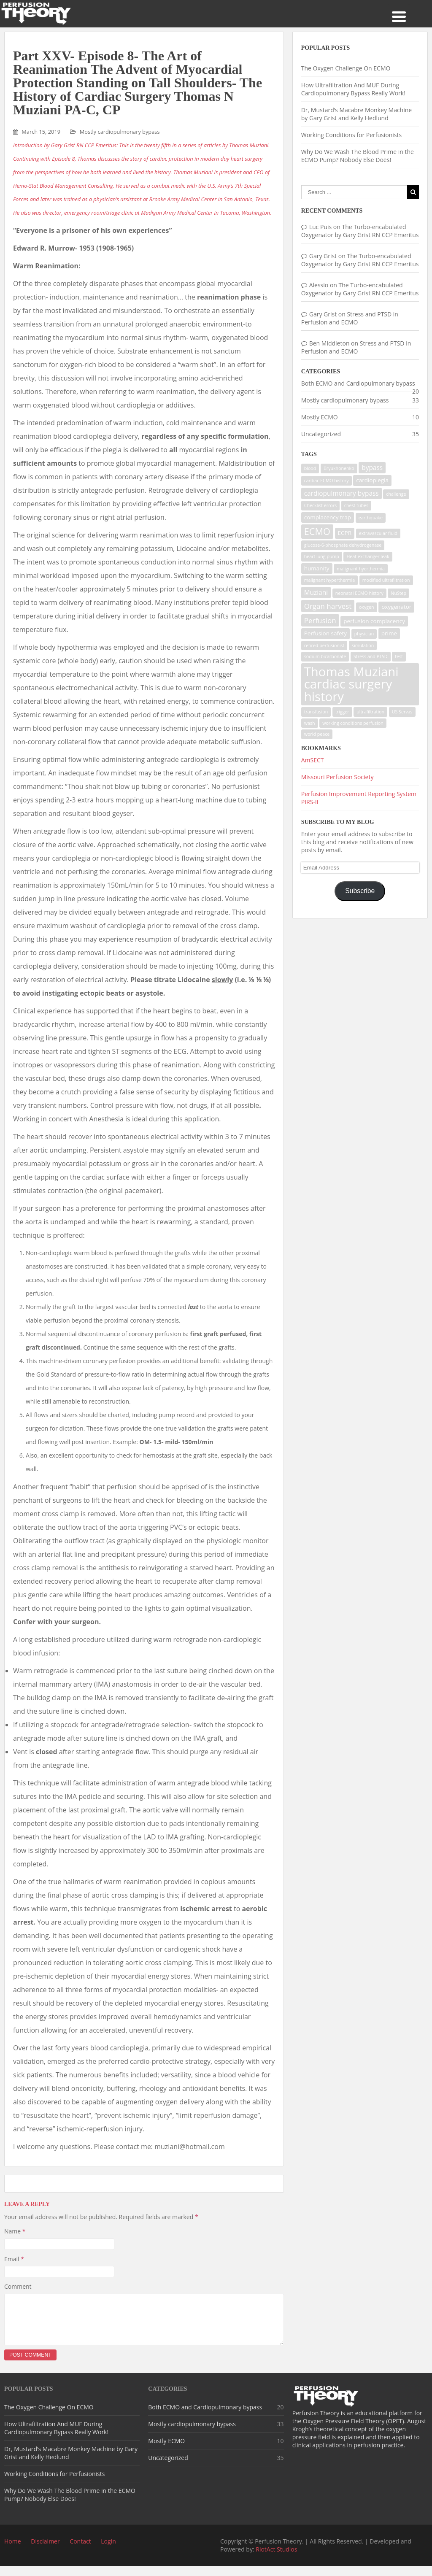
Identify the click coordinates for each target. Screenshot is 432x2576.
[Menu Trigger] (398, 15)
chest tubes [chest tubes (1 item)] (356, 505)
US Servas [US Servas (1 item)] (402, 712)
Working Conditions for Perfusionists (351, 135)
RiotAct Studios (276, 2559)
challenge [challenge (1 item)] (396, 494)
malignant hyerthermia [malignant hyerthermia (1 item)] (361, 569)
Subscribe (360, 890)
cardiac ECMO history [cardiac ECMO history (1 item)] (326, 480)
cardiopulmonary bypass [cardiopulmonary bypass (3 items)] (341, 493)
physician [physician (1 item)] (364, 634)
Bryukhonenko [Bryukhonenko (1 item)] (339, 468)
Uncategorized (321, 434)
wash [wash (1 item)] (309, 723)
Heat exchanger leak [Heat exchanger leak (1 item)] (367, 556)
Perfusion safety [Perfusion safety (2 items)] (325, 633)
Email (14, 2259)
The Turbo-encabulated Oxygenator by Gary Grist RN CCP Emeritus (360, 231)
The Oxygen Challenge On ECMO (346, 68)
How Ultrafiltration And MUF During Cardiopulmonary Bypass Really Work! (353, 89)
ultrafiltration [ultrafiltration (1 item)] (370, 712)
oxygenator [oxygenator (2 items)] (396, 606)
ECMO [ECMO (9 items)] (317, 531)
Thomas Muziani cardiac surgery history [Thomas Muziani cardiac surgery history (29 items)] (351, 684)
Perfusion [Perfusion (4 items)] (320, 620)
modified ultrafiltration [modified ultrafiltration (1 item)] (386, 580)
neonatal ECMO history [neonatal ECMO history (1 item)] (359, 593)
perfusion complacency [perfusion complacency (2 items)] (374, 621)
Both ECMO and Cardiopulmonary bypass (358, 383)
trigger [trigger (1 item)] (342, 712)
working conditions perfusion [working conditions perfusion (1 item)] (352, 723)
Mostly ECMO (319, 417)
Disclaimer (45, 2551)
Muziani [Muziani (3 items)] (316, 592)
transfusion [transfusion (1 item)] (316, 712)
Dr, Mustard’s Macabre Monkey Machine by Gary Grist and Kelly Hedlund (356, 114)
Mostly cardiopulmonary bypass (120, 131)
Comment (18, 2286)
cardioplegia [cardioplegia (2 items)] (372, 480)
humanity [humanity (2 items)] (316, 568)
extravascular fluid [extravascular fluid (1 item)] (378, 533)
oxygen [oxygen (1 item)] (366, 607)
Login (108, 2551)
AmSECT (312, 760)
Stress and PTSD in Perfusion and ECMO (349, 318)
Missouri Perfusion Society (337, 777)
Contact (80, 2551)
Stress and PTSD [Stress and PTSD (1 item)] (371, 656)
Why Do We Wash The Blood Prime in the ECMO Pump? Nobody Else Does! (357, 156)
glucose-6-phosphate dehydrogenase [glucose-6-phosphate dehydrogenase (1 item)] (343, 545)
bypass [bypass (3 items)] (372, 467)
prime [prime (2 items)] (389, 633)
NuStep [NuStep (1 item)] (398, 593)
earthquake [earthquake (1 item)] (371, 518)
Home (12, 2551)
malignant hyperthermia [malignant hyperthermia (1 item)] (329, 580)
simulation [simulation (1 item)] (363, 645)
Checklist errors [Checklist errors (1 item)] (320, 505)
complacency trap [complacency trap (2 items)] (327, 517)
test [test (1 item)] (399, 656)
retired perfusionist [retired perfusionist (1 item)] (324, 645)
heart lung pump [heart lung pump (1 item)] (321, 556)
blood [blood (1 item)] (310, 468)
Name (15, 2231)
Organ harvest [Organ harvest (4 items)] (328, 606)
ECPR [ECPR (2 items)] (344, 533)
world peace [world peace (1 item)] (317, 734)
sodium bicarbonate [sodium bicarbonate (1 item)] (325, 656)
